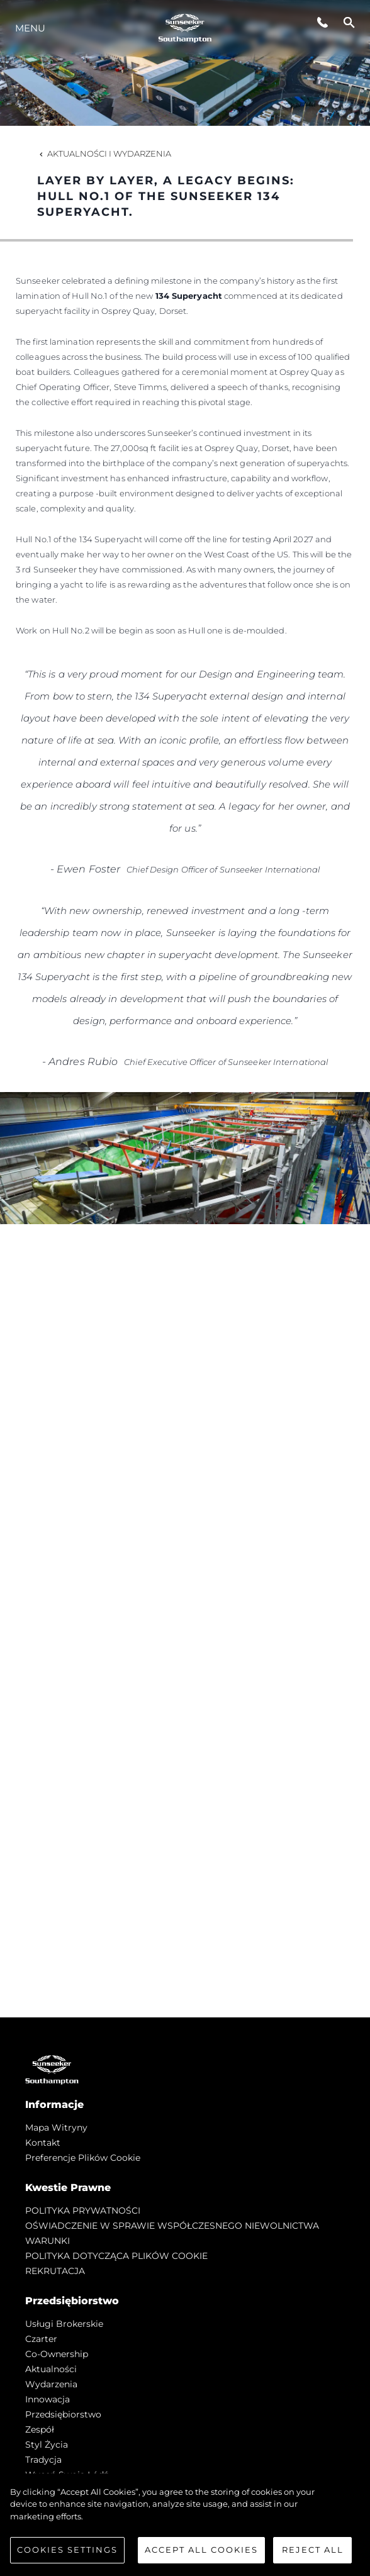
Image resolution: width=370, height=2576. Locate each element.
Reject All (313, 2550)
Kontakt (42, 2142)
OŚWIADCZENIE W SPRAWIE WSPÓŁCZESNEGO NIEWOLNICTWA (172, 2225)
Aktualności (51, 2369)
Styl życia (46, 2444)
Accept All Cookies (201, 2550)
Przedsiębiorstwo (63, 2414)
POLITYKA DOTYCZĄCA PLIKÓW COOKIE (116, 2255)
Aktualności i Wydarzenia (104, 153)
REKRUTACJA (55, 2271)
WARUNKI (47, 2240)
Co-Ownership (56, 2354)
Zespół (39, 2429)
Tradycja (43, 2459)
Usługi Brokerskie (64, 2323)
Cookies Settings (67, 2550)
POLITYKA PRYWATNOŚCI (82, 2210)
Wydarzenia (51, 2384)
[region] (185, 2524)
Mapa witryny (56, 2127)
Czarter (41, 2339)
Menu (30, 28)
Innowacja (47, 2399)
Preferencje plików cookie (82, 2157)
